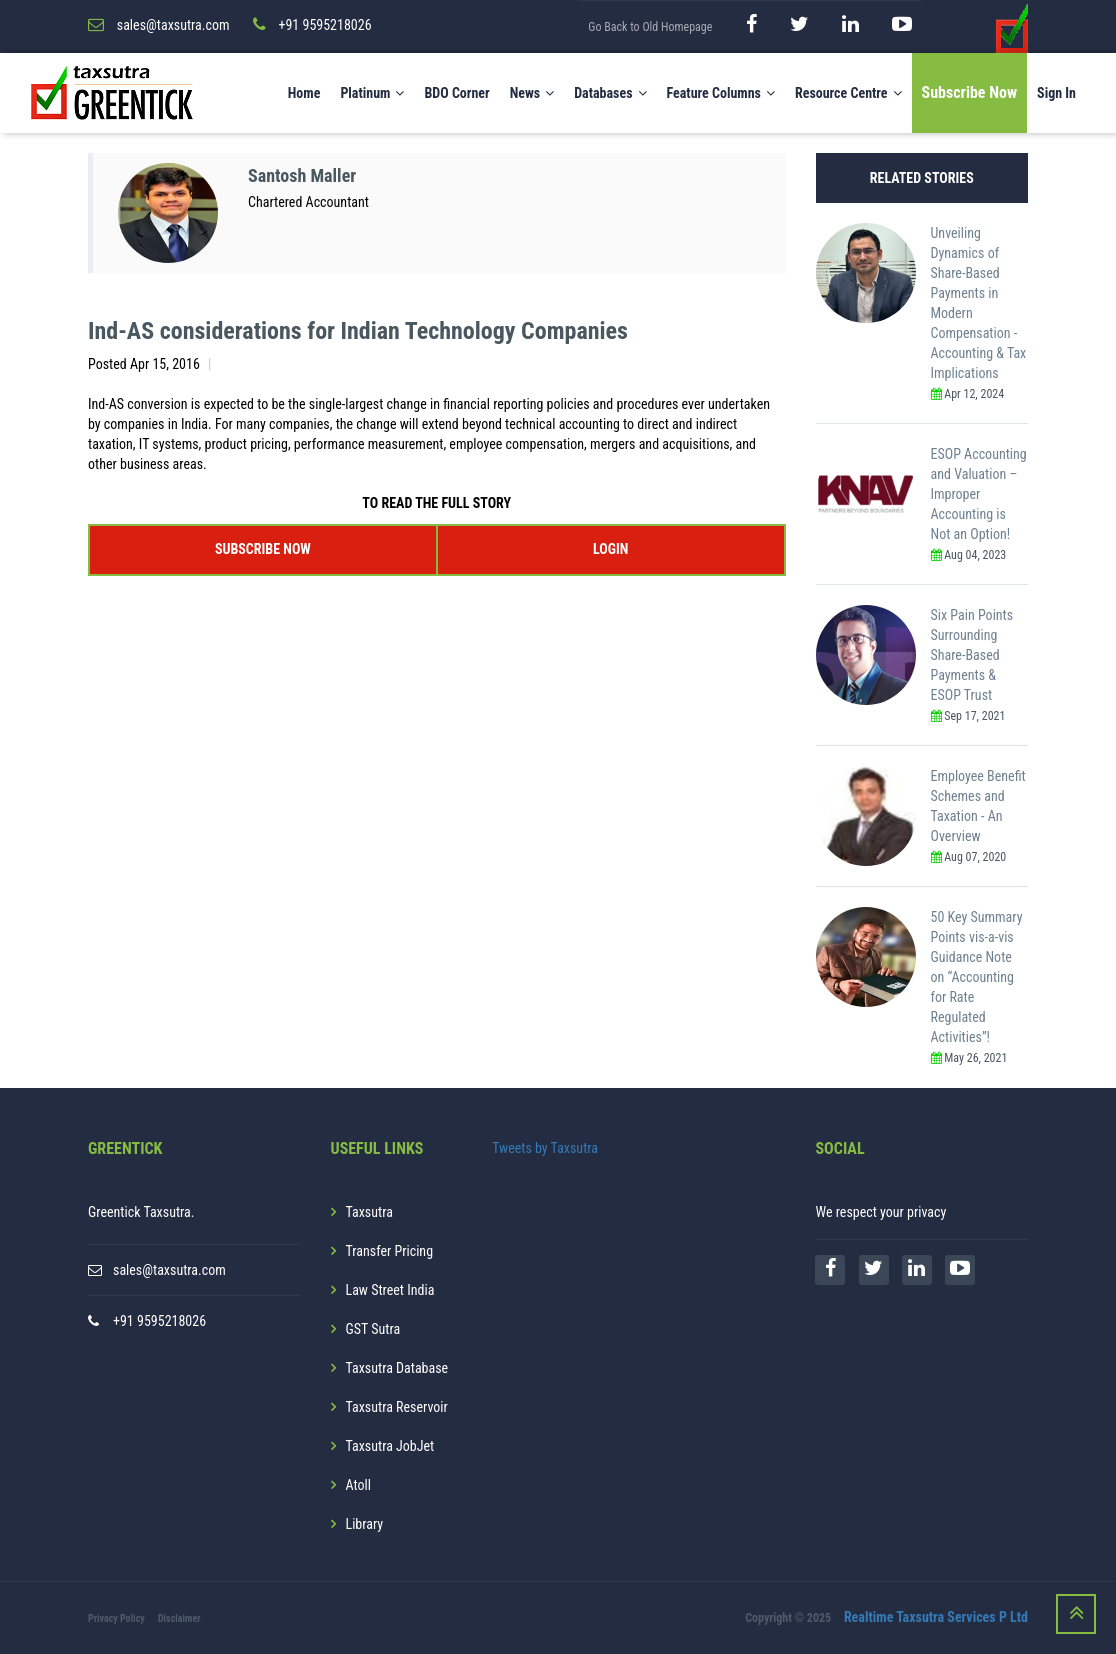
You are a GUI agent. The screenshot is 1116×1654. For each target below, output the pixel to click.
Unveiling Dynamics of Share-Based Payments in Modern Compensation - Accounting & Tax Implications (979, 303)
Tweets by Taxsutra (545, 1148)
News (532, 93)
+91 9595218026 (159, 1321)
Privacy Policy (116, 1618)
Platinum (372, 93)
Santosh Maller (302, 175)
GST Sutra (373, 1329)
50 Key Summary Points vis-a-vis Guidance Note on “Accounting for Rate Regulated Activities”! (977, 977)
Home (304, 93)
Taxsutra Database (397, 1368)
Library (365, 1524)
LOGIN (610, 549)
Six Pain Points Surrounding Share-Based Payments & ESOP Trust (972, 655)
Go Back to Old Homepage (650, 27)
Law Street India (390, 1290)
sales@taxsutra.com (169, 1270)
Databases (610, 93)
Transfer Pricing (390, 1251)
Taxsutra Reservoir (397, 1407)
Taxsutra (369, 1212)
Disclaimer (179, 1618)
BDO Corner (456, 93)
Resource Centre (848, 93)
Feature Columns (721, 93)
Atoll (358, 1485)
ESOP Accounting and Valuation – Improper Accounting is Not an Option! (979, 494)
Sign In (1056, 93)
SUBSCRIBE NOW (263, 549)
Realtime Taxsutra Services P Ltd (936, 1617)
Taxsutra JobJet (390, 1446)
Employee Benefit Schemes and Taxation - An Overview (978, 806)
